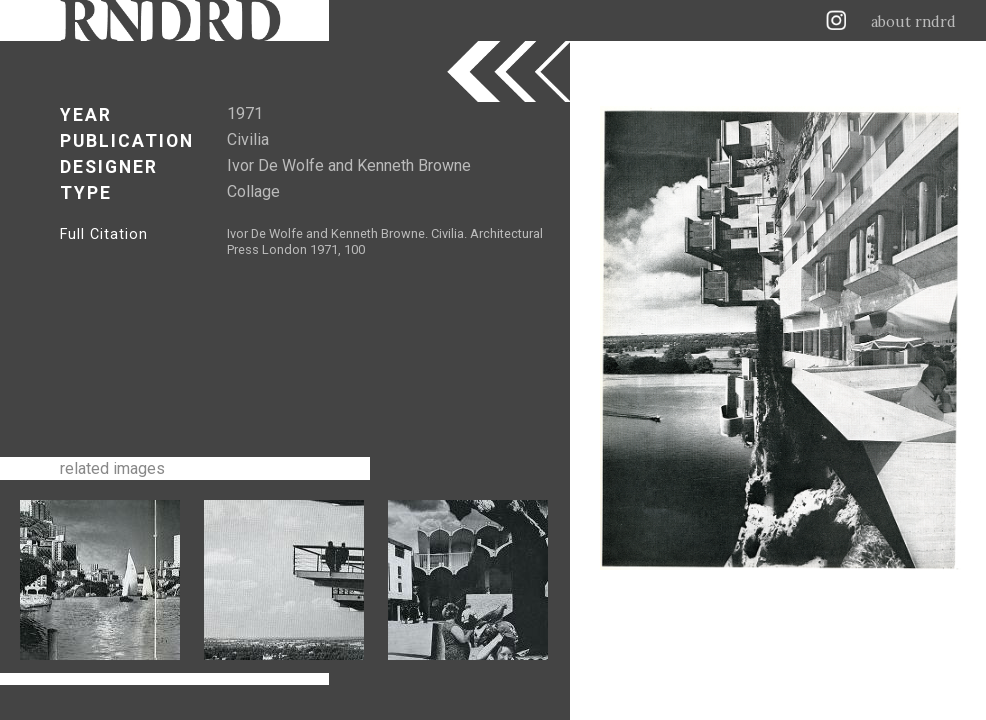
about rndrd (913, 22)
